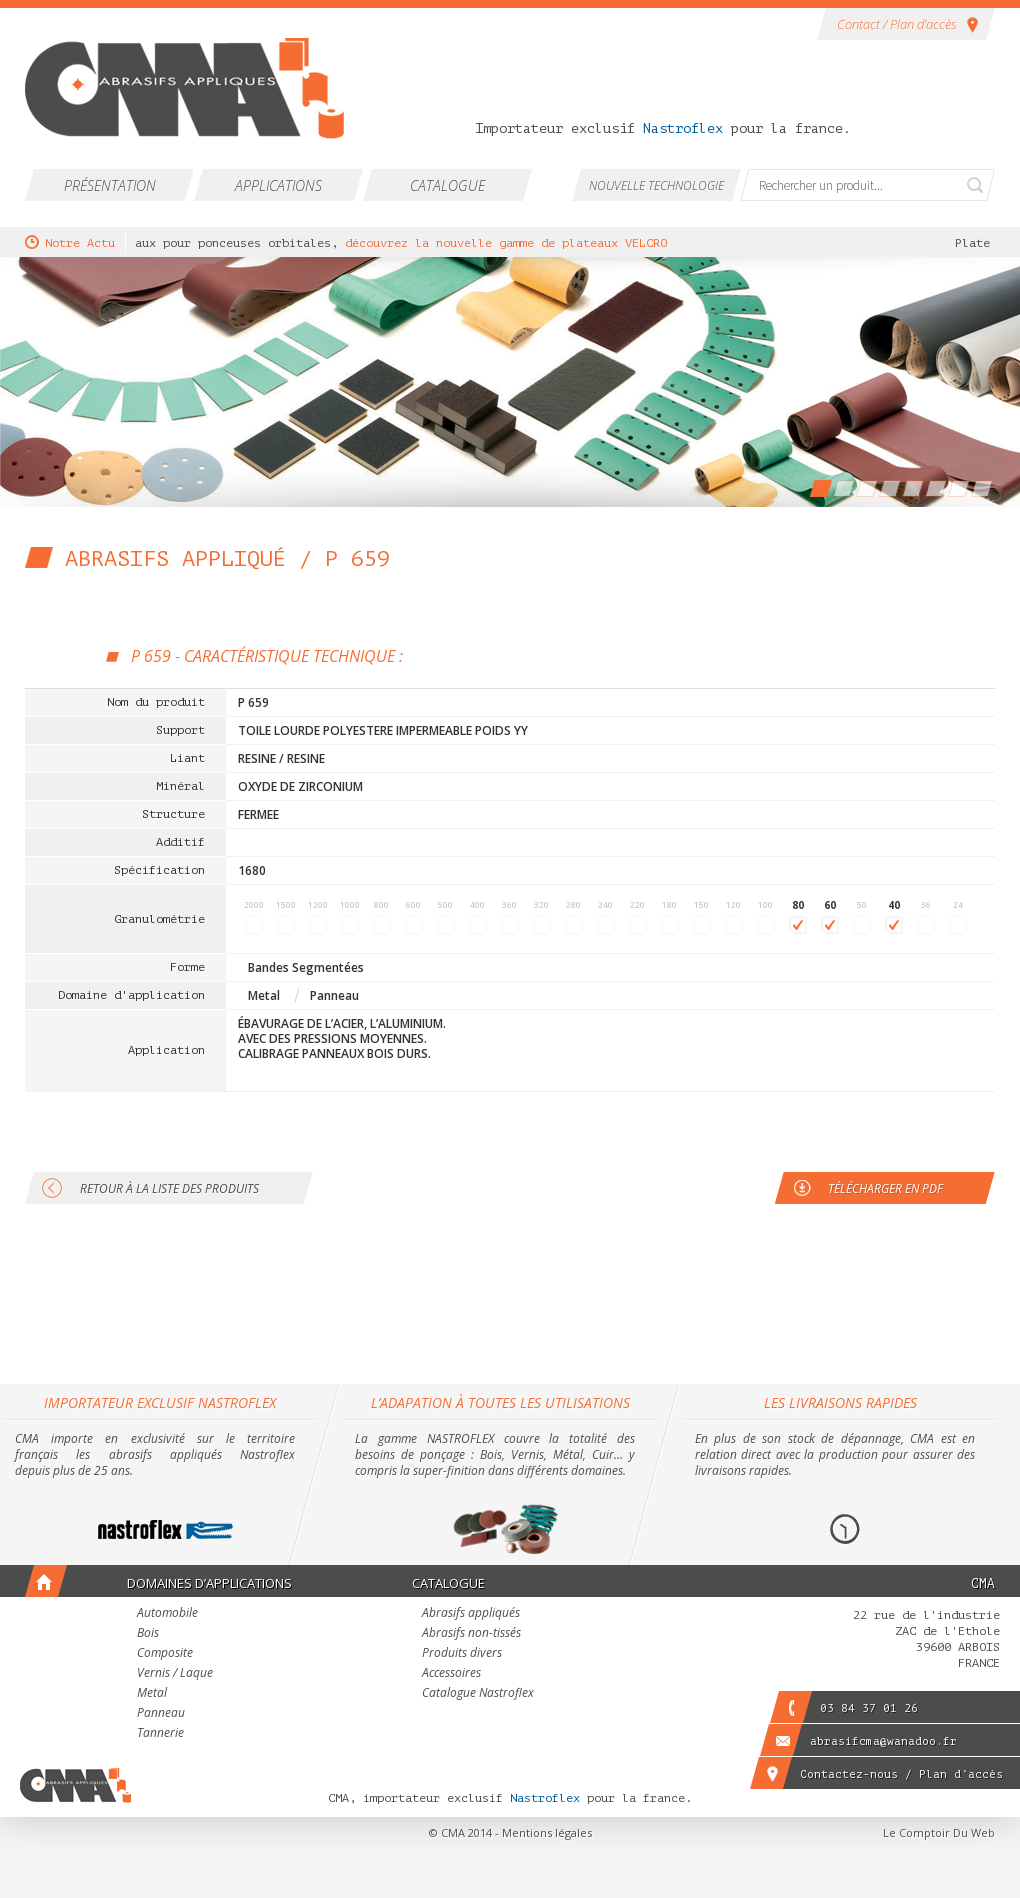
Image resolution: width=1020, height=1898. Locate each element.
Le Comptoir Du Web (939, 1832)
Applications (278, 185)
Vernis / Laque (175, 1674)
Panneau (161, 1714)
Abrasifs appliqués (471, 1614)
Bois (148, 1634)
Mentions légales (547, 1832)
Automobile (167, 1614)
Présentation (110, 185)
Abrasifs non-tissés (471, 1634)
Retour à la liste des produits (169, 1188)
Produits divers (462, 1654)
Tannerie (160, 1734)
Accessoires (451, 1674)
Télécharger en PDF (885, 1188)
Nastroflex (683, 128)
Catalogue (447, 185)
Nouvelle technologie (656, 185)
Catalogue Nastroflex (478, 1694)
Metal (152, 1694)
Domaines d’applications (209, 1583)
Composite (165, 1654)
